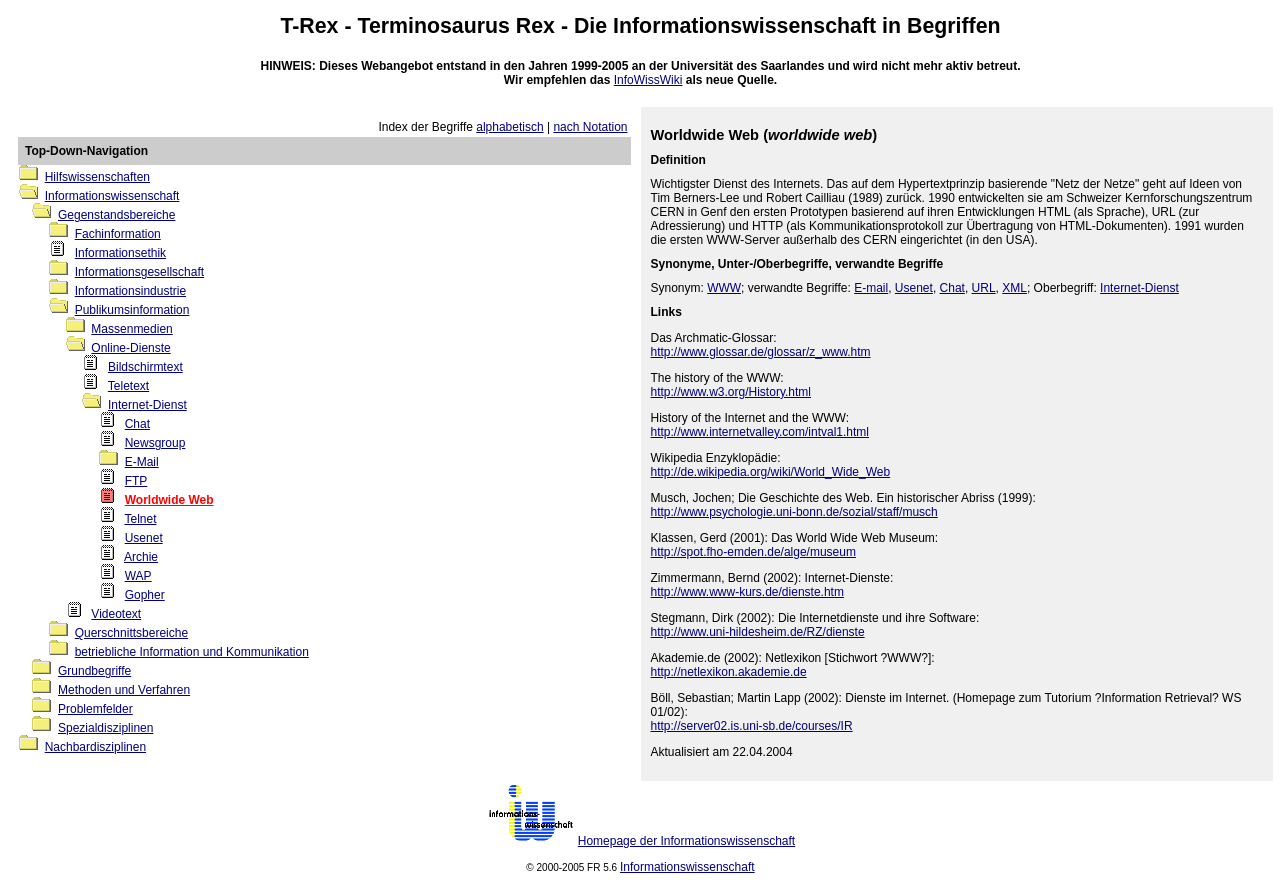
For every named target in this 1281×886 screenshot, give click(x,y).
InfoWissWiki (648, 80)
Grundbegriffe (94, 671)
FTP (136, 481)
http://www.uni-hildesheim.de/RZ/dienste (758, 632)
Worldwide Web (169, 500)
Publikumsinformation (132, 310)
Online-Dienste (130, 348)
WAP (138, 576)
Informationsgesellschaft (139, 272)
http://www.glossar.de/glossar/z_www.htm (761, 352)
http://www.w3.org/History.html (731, 392)
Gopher (145, 595)
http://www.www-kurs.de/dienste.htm (747, 592)
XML (1014, 288)
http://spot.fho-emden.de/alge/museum (753, 552)
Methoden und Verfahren (124, 690)
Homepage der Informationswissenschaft (686, 841)
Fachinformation (118, 234)
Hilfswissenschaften (97, 177)
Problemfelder (95, 709)
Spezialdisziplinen (105, 728)
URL (984, 288)
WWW (724, 288)
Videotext (116, 614)
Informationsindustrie (130, 291)
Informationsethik (120, 253)
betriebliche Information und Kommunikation (192, 652)
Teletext (128, 386)
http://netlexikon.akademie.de (729, 672)
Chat (137, 424)
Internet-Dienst (147, 405)
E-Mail (142, 462)
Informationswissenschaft (744, 26)
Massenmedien (131, 329)
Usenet (144, 538)
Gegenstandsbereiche (116, 215)
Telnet (140, 519)
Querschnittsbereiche (131, 633)
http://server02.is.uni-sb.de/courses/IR (752, 726)
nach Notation (590, 127)
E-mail (871, 288)
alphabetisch (509, 127)
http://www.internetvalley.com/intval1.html (760, 432)
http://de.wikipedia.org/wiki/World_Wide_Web (771, 472)
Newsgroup (155, 443)
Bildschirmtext (145, 367)
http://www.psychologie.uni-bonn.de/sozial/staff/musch (794, 512)
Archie (141, 557)
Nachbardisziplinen (95, 747)
